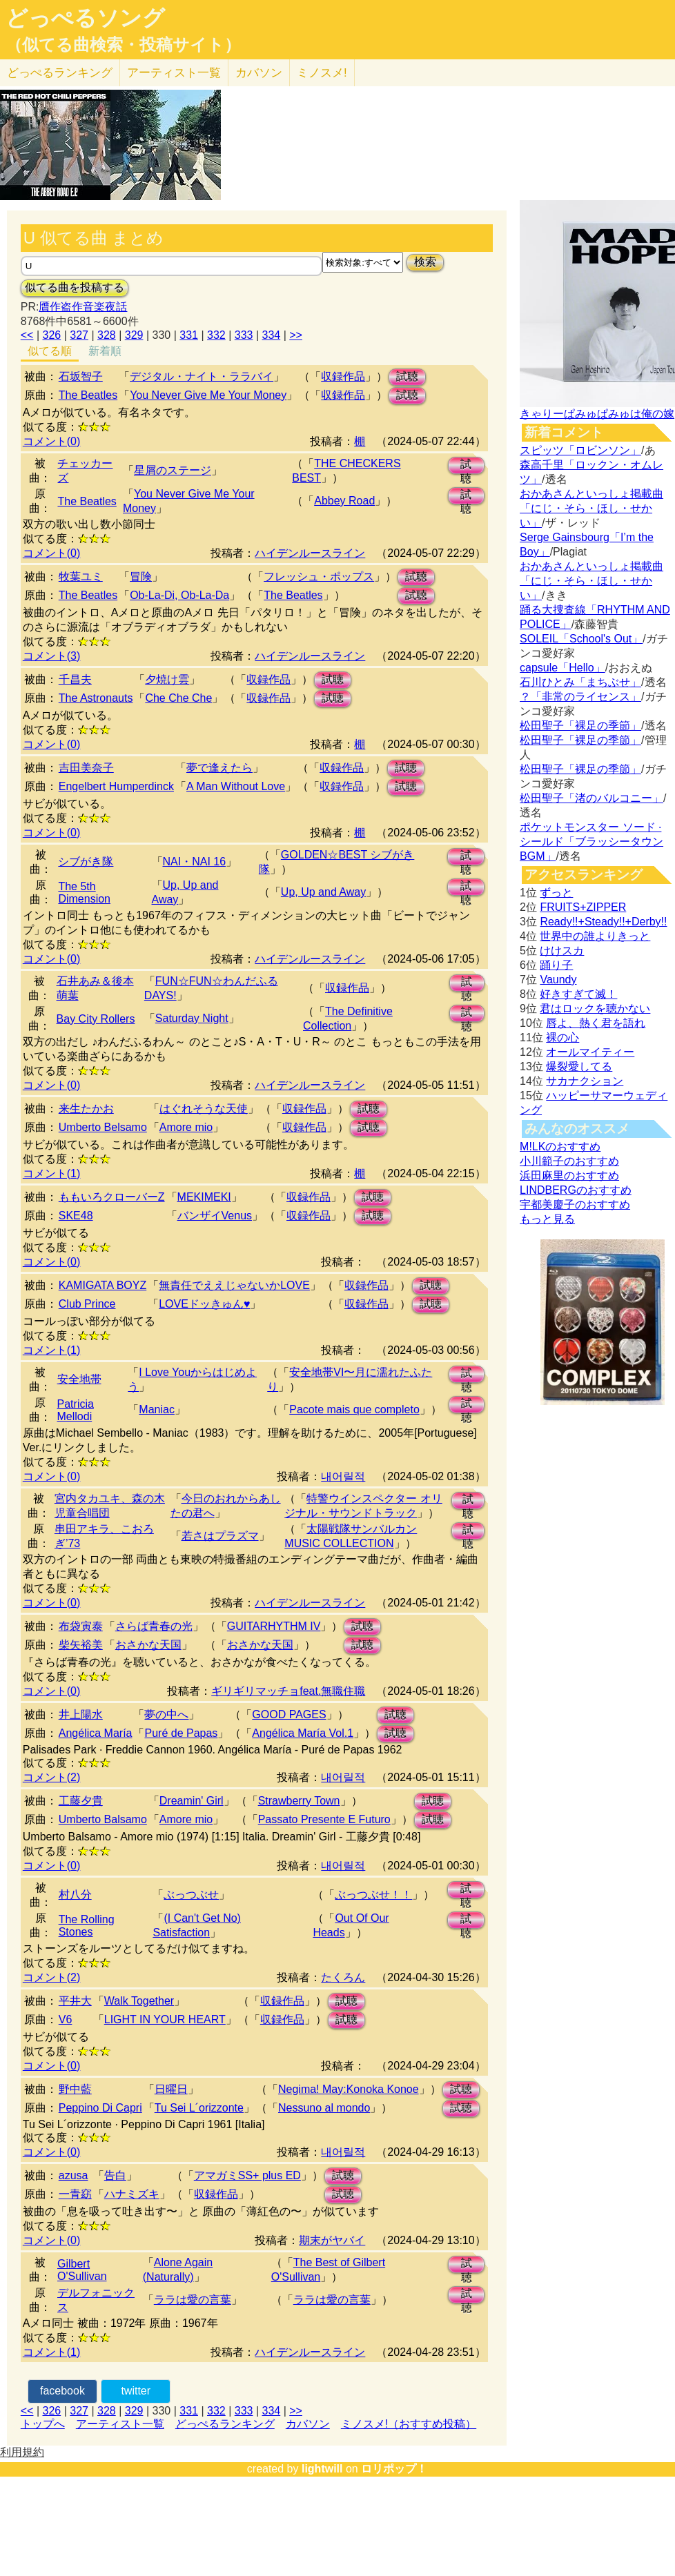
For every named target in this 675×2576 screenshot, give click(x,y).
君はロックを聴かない (595, 1008)
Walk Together (139, 2001)
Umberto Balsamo (103, 1819)
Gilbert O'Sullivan (82, 2270)
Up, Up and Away (323, 892)
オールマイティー (590, 1052)
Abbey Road (344, 501)
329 (134, 335)
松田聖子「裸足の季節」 (580, 725)
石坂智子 (81, 376)
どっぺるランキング (225, 2424)
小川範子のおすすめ (569, 1161)
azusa (73, 2175)
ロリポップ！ (394, 2469)
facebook (62, 2391)
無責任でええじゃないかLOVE (234, 1285)
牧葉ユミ (81, 576)
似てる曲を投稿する (74, 287)
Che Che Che (178, 698)
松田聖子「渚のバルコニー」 (591, 798)
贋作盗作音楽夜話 (83, 307)
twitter (135, 2391)
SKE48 (76, 1215)
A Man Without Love (235, 786)
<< (27, 335)
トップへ (43, 2424)
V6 (65, 2019)
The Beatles (88, 395)
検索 (425, 262)
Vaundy (558, 979)
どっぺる (59, 72)
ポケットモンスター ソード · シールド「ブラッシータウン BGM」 (591, 841)
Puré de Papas (180, 1733)
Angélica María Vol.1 (302, 1733)
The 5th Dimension (84, 893)
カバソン (258, 72)
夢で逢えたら (219, 768)
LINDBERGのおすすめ (576, 1190)
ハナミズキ (131, 2194)
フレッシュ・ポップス (319, 576)
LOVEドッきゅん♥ (204, 1304)
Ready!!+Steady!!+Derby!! (603, 921)
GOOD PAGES (289, 1714)
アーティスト (174, 72)
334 (271, 335)
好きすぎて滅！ (578, 994)
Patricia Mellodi (75, 1410)
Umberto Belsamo (103, 1127)
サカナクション (584, 1081)
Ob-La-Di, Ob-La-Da (179, 595)
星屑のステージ (172, 470)
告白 (115, 2175)
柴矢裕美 (81, 1645)
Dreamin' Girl (191, 1801)
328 (106, 335)
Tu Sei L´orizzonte (199, 2108)
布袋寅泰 (81, 1626)
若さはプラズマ (220, 1536)
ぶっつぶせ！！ (373, 1894)
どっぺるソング (85, 18)
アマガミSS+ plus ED (247, 2175)
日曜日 (171, 2089)
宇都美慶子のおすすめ (575, 1204)
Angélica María (96, 1733)
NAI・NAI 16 (194, 861)
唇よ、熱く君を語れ (595, 1023)
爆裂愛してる (579, 1066)
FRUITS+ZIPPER (583, 907)
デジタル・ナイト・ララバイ (201, 376)
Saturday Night (191, 1018)
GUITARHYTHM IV (274, 1626)
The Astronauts (96, 698)
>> (295, 335)
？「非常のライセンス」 (580, 696)
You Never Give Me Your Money (208, 395)
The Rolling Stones (87, 1926)
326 (52, 335)
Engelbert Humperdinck (116, 786)
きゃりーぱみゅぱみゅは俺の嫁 (597, 414)
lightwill (322, 2469)
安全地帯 (79, 1379)
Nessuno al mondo (324, 2108)
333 (244, 335)
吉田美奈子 (86, 768)
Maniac (157, 1409)
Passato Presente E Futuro (324, 1819)
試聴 (407, 376)
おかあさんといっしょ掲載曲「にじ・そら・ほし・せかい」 (591, 508)
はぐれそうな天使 (203, 1108)
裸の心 (562, 1037)
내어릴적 (343, 1476)
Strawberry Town (299, 1801)
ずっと (556, 892)
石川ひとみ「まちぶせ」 (580, 682)
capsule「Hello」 (562, 668)
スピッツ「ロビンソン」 (580, 450)
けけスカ (562, 950)
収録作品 (343, 376)
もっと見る (547, 1219)
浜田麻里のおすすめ (569, 1175)
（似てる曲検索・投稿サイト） (123, 45)
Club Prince (87, 1304)
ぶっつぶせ (191, 1894)
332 (216, 335)
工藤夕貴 (81, 1801)
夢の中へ (166, 1714)
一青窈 (75, 2194)
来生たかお (86, 1108)
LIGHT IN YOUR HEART (165, 2019)
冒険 (141, 576)
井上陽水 (81, 1714)
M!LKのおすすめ (560, 1146)
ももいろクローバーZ (112, 1197)
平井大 (75, 2001)
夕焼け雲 (167, 679)
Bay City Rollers (96, 1019)
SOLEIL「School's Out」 (581, 639)
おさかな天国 (148, 1645)
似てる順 (50, 351)
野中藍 (75, 2089)
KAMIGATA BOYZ (102, 1285)
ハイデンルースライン (310, 553)
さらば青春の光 (154, 1626)
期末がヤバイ (332, 2240)
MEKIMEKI (204, 1197)
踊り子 (556, 965)
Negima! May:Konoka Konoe (348, 2089)
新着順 (104, 351)
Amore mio (186, 1127)
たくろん (343, 1977)
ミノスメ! (322, 72)
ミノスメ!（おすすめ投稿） (408, 2424)
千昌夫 (75, 679)
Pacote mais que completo (354, 1409)
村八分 (75, 1894)
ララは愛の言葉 (192, 2299)
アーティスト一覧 (120, 2424)
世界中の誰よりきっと (595, 936)
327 (79, 335)
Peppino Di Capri (100, 2108)
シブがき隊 (85, 861)
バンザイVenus (214, 1215)
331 (188, 335)
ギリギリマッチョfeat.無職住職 (288, 1691)
